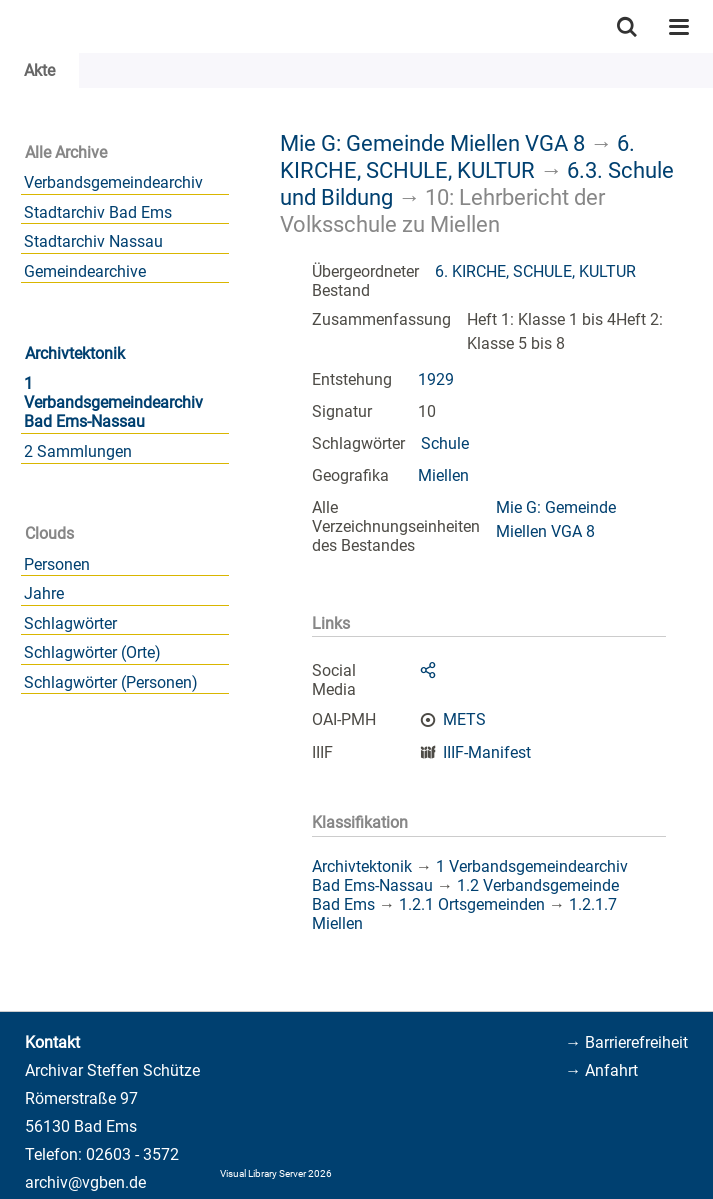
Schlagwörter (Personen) (111, 682)
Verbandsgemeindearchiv (113, 182)
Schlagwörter (70, 623)
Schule (445, 443)
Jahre (44, 593)
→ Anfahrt (601, 1070)
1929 (436, 379)
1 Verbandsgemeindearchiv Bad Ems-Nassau (113, 402)
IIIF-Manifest (487, 752)
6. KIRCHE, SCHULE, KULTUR (457, 156)
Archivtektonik (75, 353)
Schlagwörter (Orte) (92, 652)
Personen (57, 564)
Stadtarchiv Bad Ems (98, 212)
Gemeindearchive (85, 271)
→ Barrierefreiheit (626, 1042)
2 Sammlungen (78, 451)
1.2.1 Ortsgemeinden (472, 904)
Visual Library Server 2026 (276, 1173)
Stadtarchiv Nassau (93, 241)
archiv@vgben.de (85, 1182)
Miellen (443, 475)
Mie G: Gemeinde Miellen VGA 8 (432, 143)
